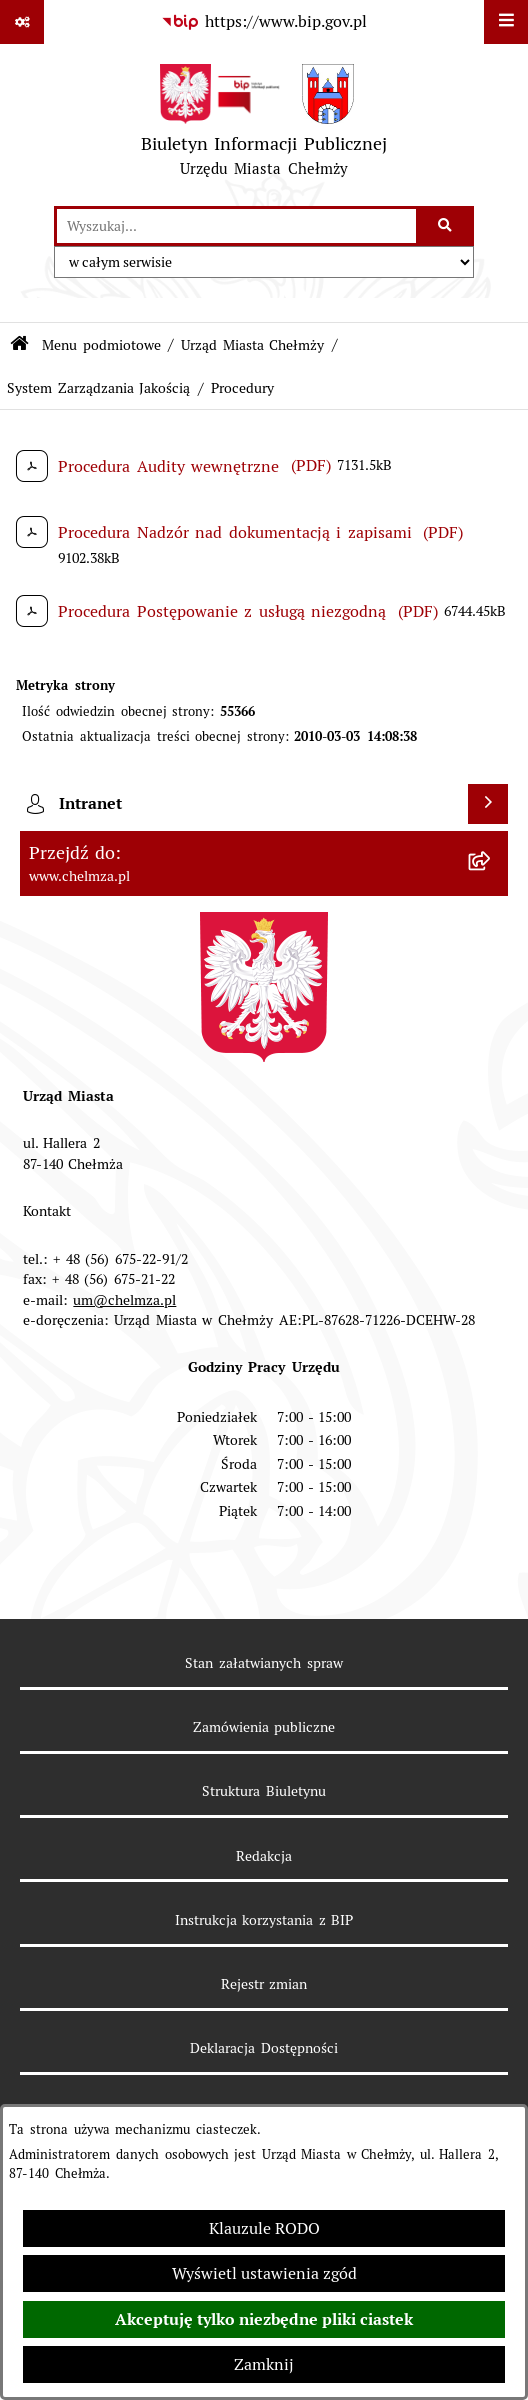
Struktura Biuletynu (264, 1791)
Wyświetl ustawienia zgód (264, 2273)
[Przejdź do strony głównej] (264, 125)
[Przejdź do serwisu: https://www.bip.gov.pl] (264, 22)
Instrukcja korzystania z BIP (264, 1920)
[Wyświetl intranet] (488, 804)
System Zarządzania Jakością (98, 388)
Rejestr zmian (264, 1984)
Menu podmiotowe (101, 345)
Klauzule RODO (264, 2228)
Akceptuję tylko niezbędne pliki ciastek (264, 2319)
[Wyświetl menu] (506, 22)
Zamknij (264, 2364)
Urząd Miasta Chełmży (252, 345)
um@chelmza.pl (124, 1300)
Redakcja (264, 1856)
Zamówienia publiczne (264, 1727)
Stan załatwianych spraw (263, 1663)
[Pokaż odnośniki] (22, 22)
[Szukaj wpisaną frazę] (446, 226)
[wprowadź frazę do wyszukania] (236, 226)
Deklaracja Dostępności (264, 2048)
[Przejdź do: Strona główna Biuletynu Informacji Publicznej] (19, 345)
